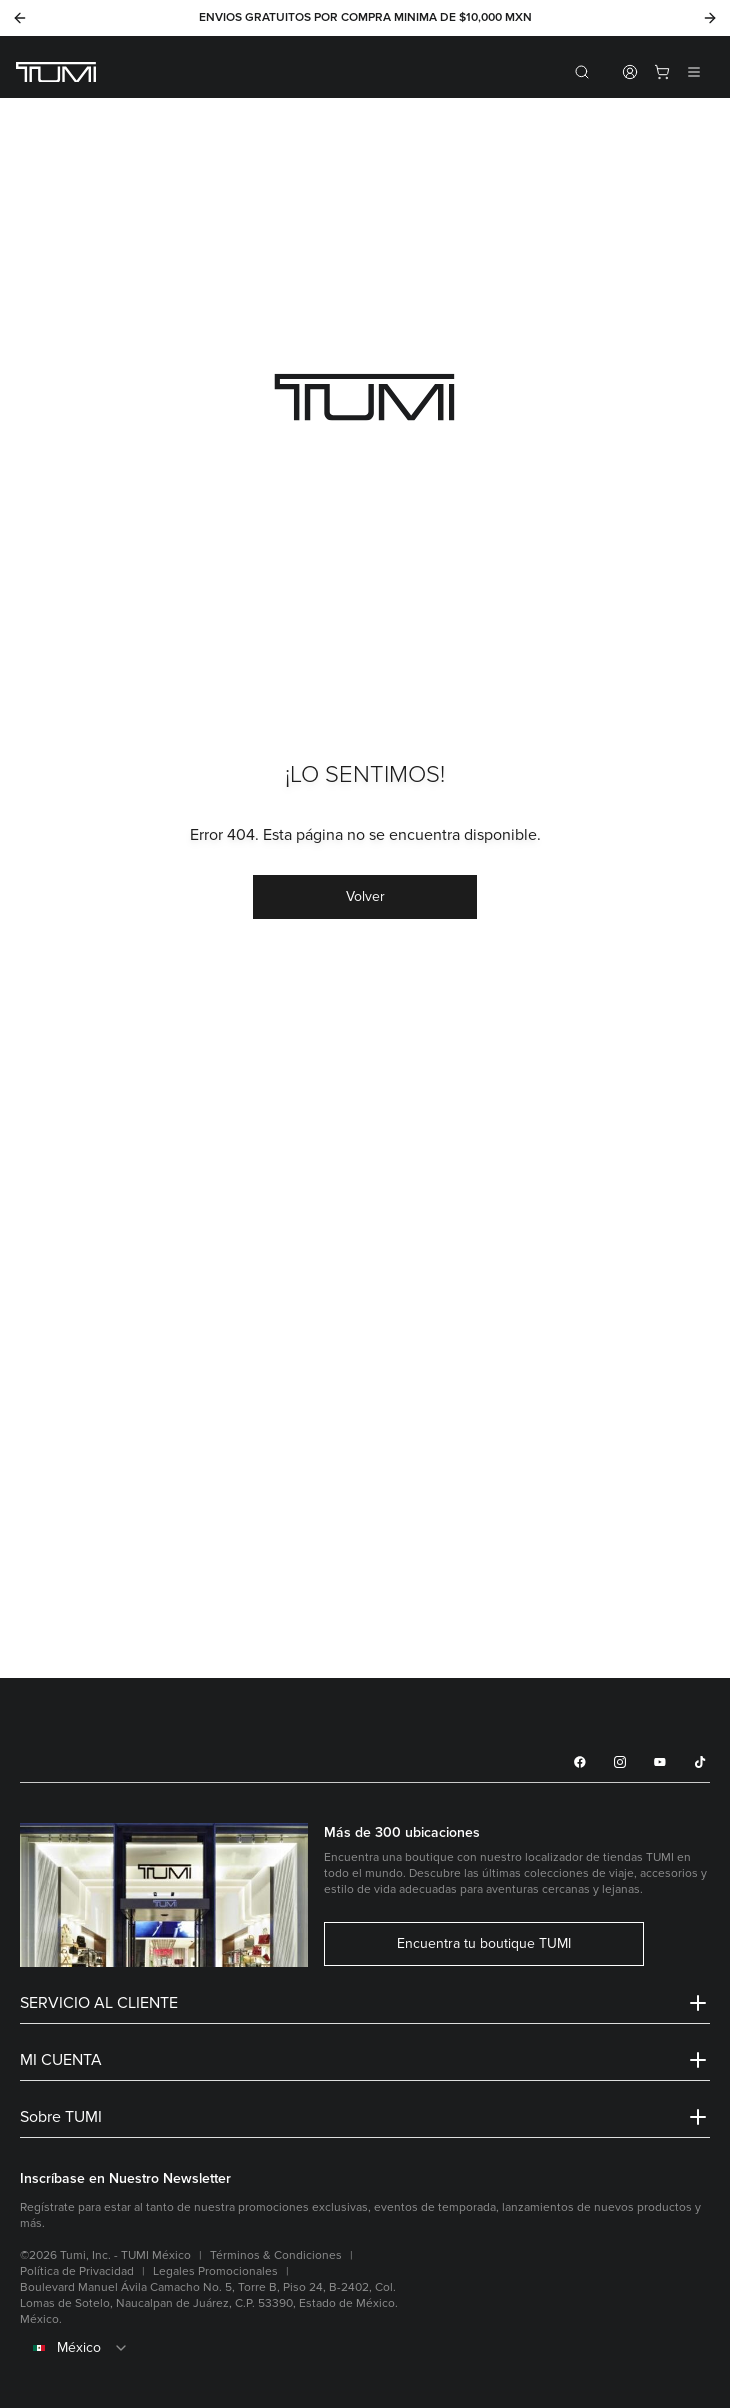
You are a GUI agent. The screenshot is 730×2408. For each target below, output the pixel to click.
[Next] (710, 18)
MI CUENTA (365, 2060)
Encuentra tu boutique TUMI (484, 1944)
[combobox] (365, 2348)
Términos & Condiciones (276, 2255)
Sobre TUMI (365, 2117)
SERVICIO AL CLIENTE (365, 2003)
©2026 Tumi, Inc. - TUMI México (105, 2255)
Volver (365, 896)
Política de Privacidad (77, 2271)
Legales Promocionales (215, 2271)
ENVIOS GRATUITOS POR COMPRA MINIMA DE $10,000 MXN (365, 17)
